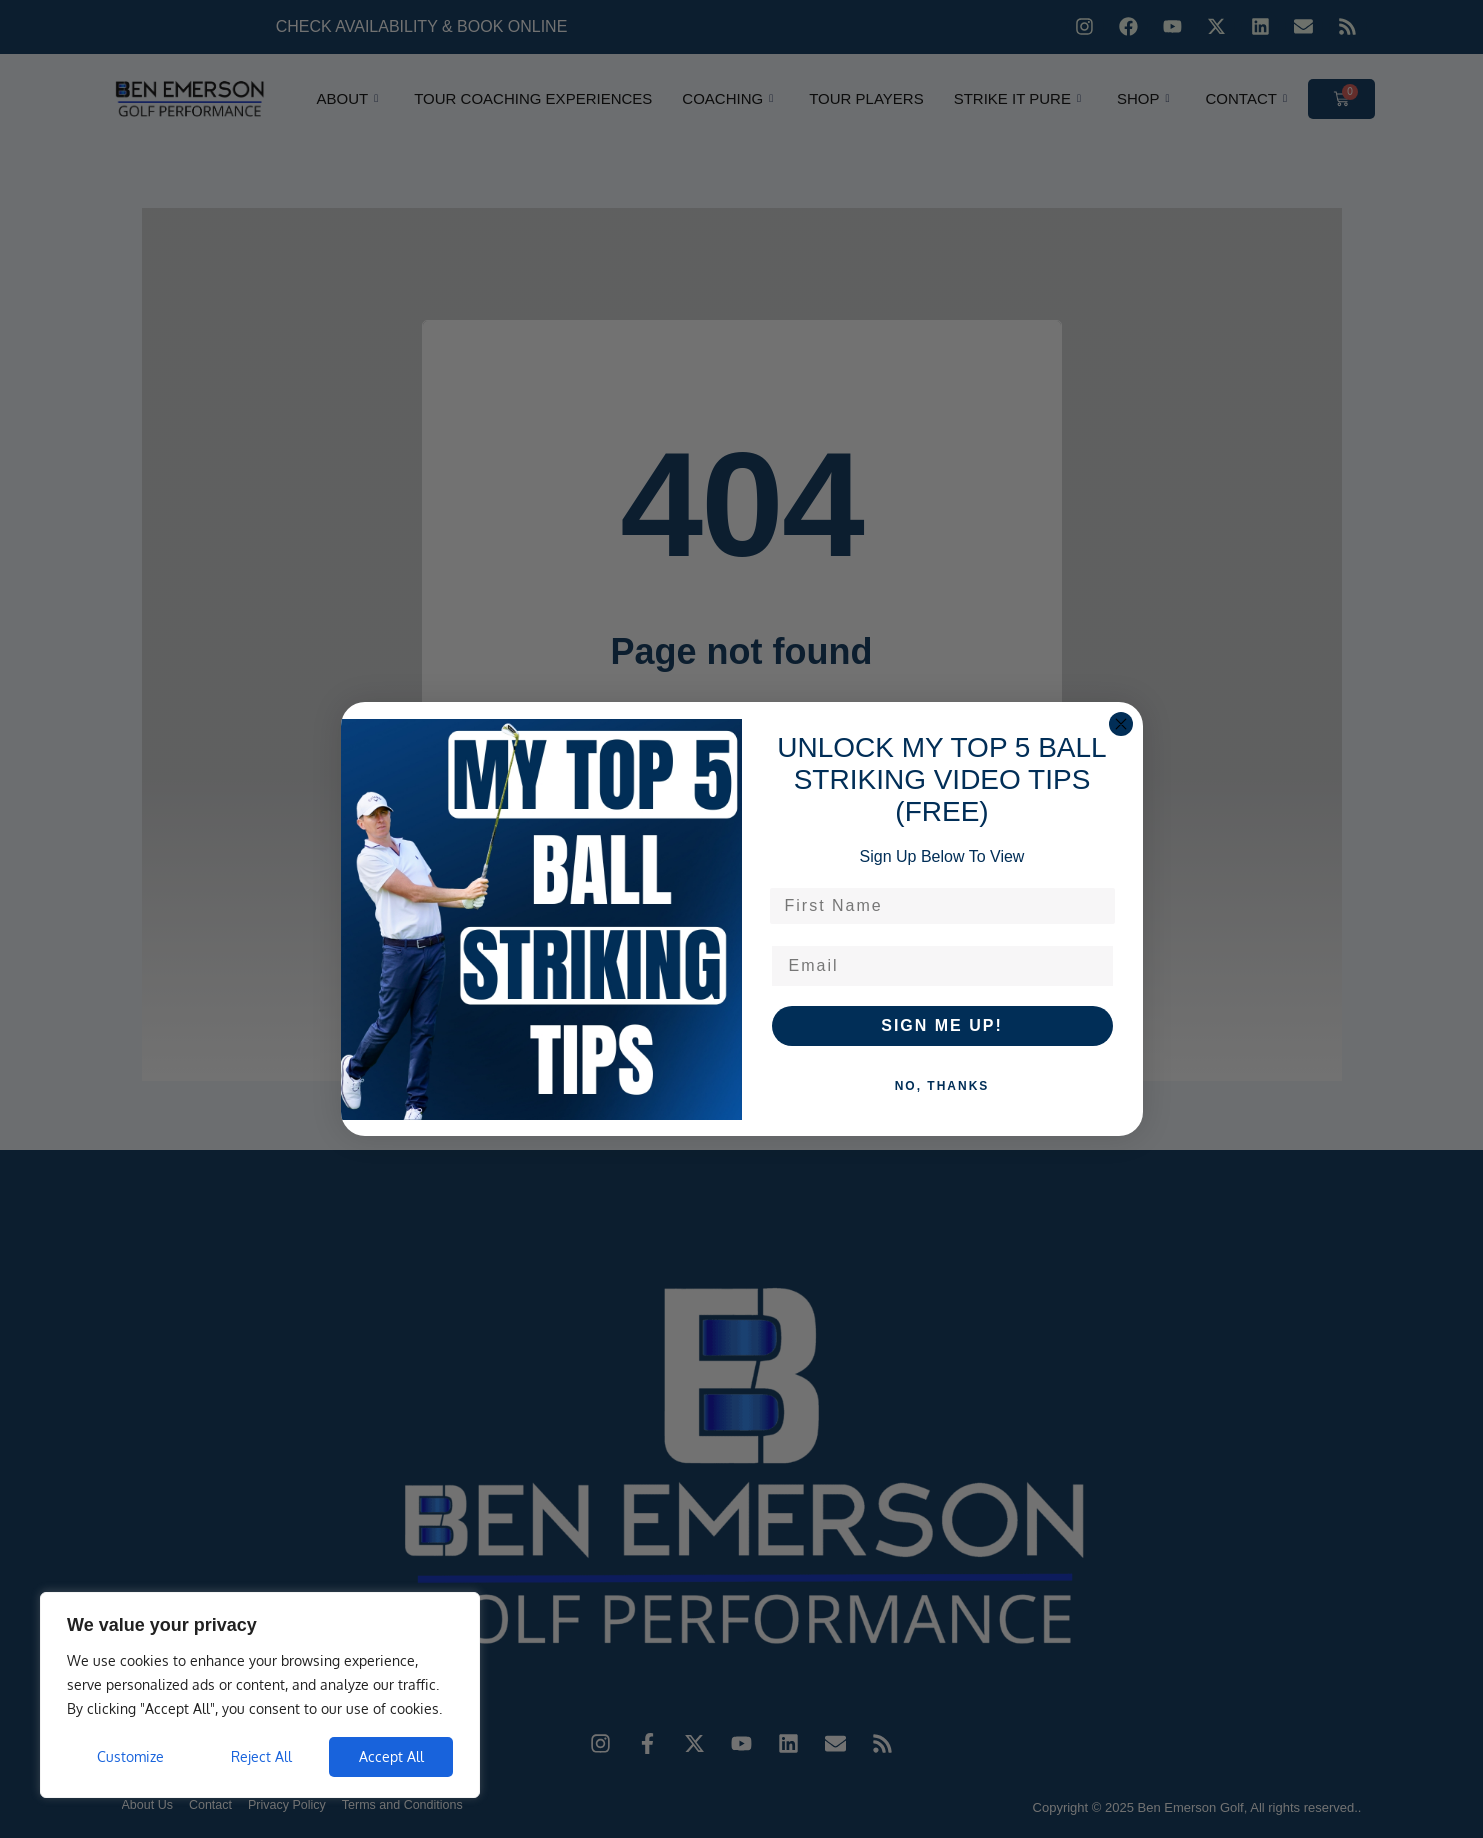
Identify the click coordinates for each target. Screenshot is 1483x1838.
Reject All (261, 1756)
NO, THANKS (942, 1086)
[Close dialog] (1121, 724)
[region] (260, 1695)
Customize (130, 1756)
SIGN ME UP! (942, 1025)
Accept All (391, 1756)
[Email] (942, 966)
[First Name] (942, 906)
